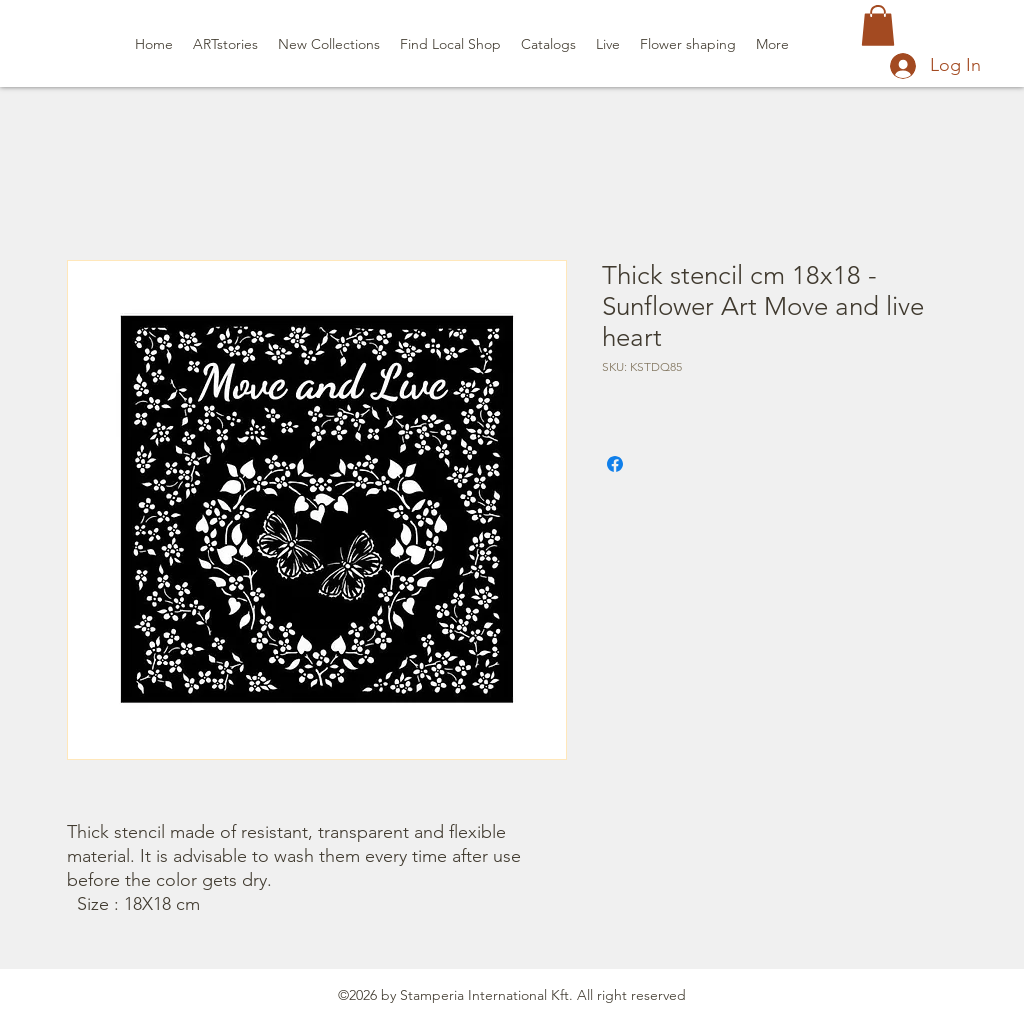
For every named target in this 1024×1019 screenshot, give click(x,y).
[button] (878, 25)
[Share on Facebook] (615, 464)
